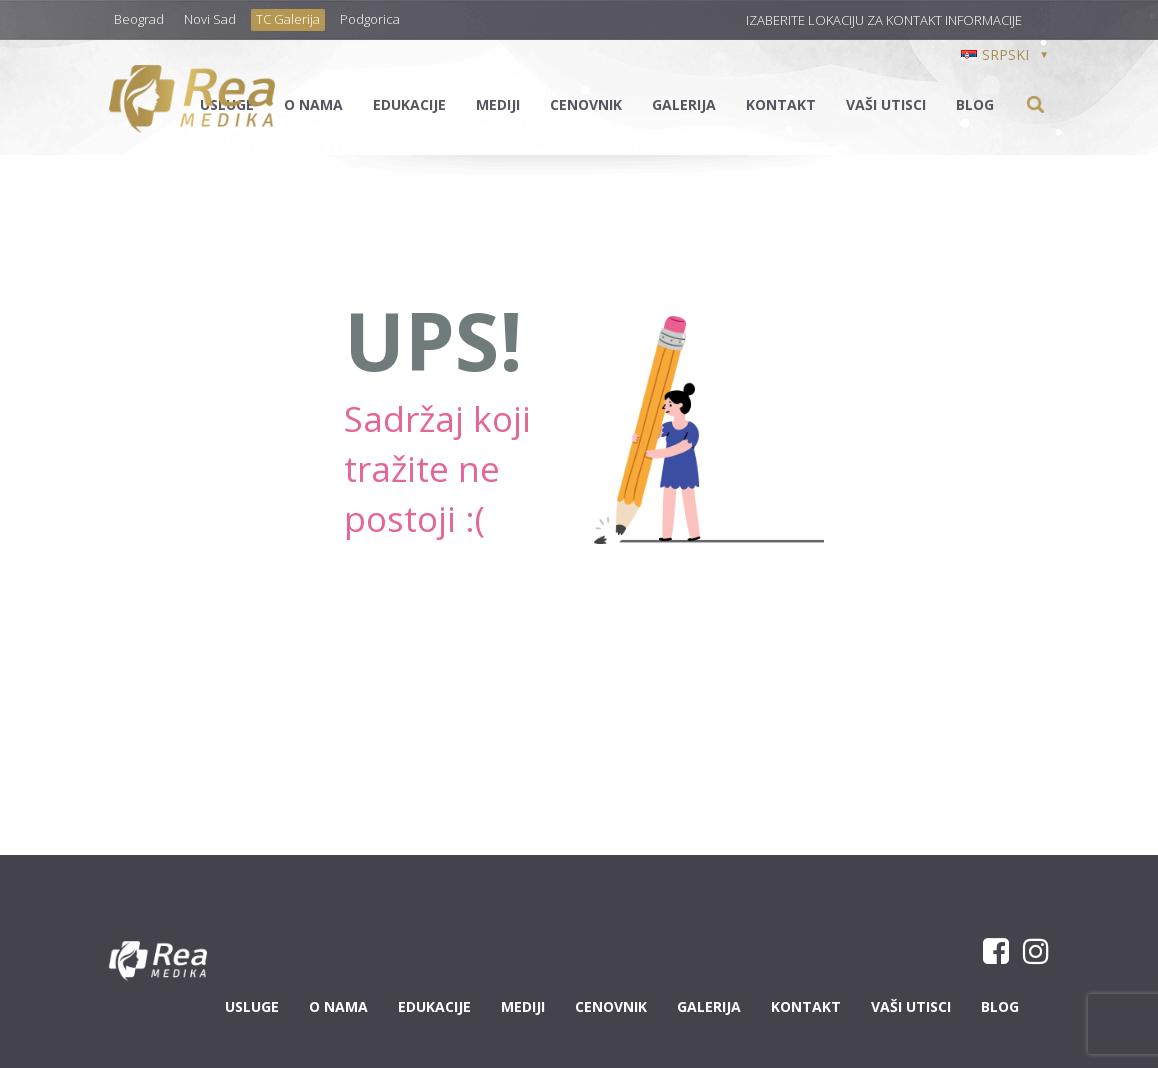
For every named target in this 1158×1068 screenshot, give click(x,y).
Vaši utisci (886, 104)
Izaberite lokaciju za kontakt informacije (884, 20)
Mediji (498, 104)
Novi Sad (210, 19)
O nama (313, 104)
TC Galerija (288, 19)
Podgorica (370, 19)
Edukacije (409, 104)
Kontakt (781, 104)
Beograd (139, 19)
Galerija (684, 104)
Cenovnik (586, 104)
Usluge (252, 1006)
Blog (975, 104)
